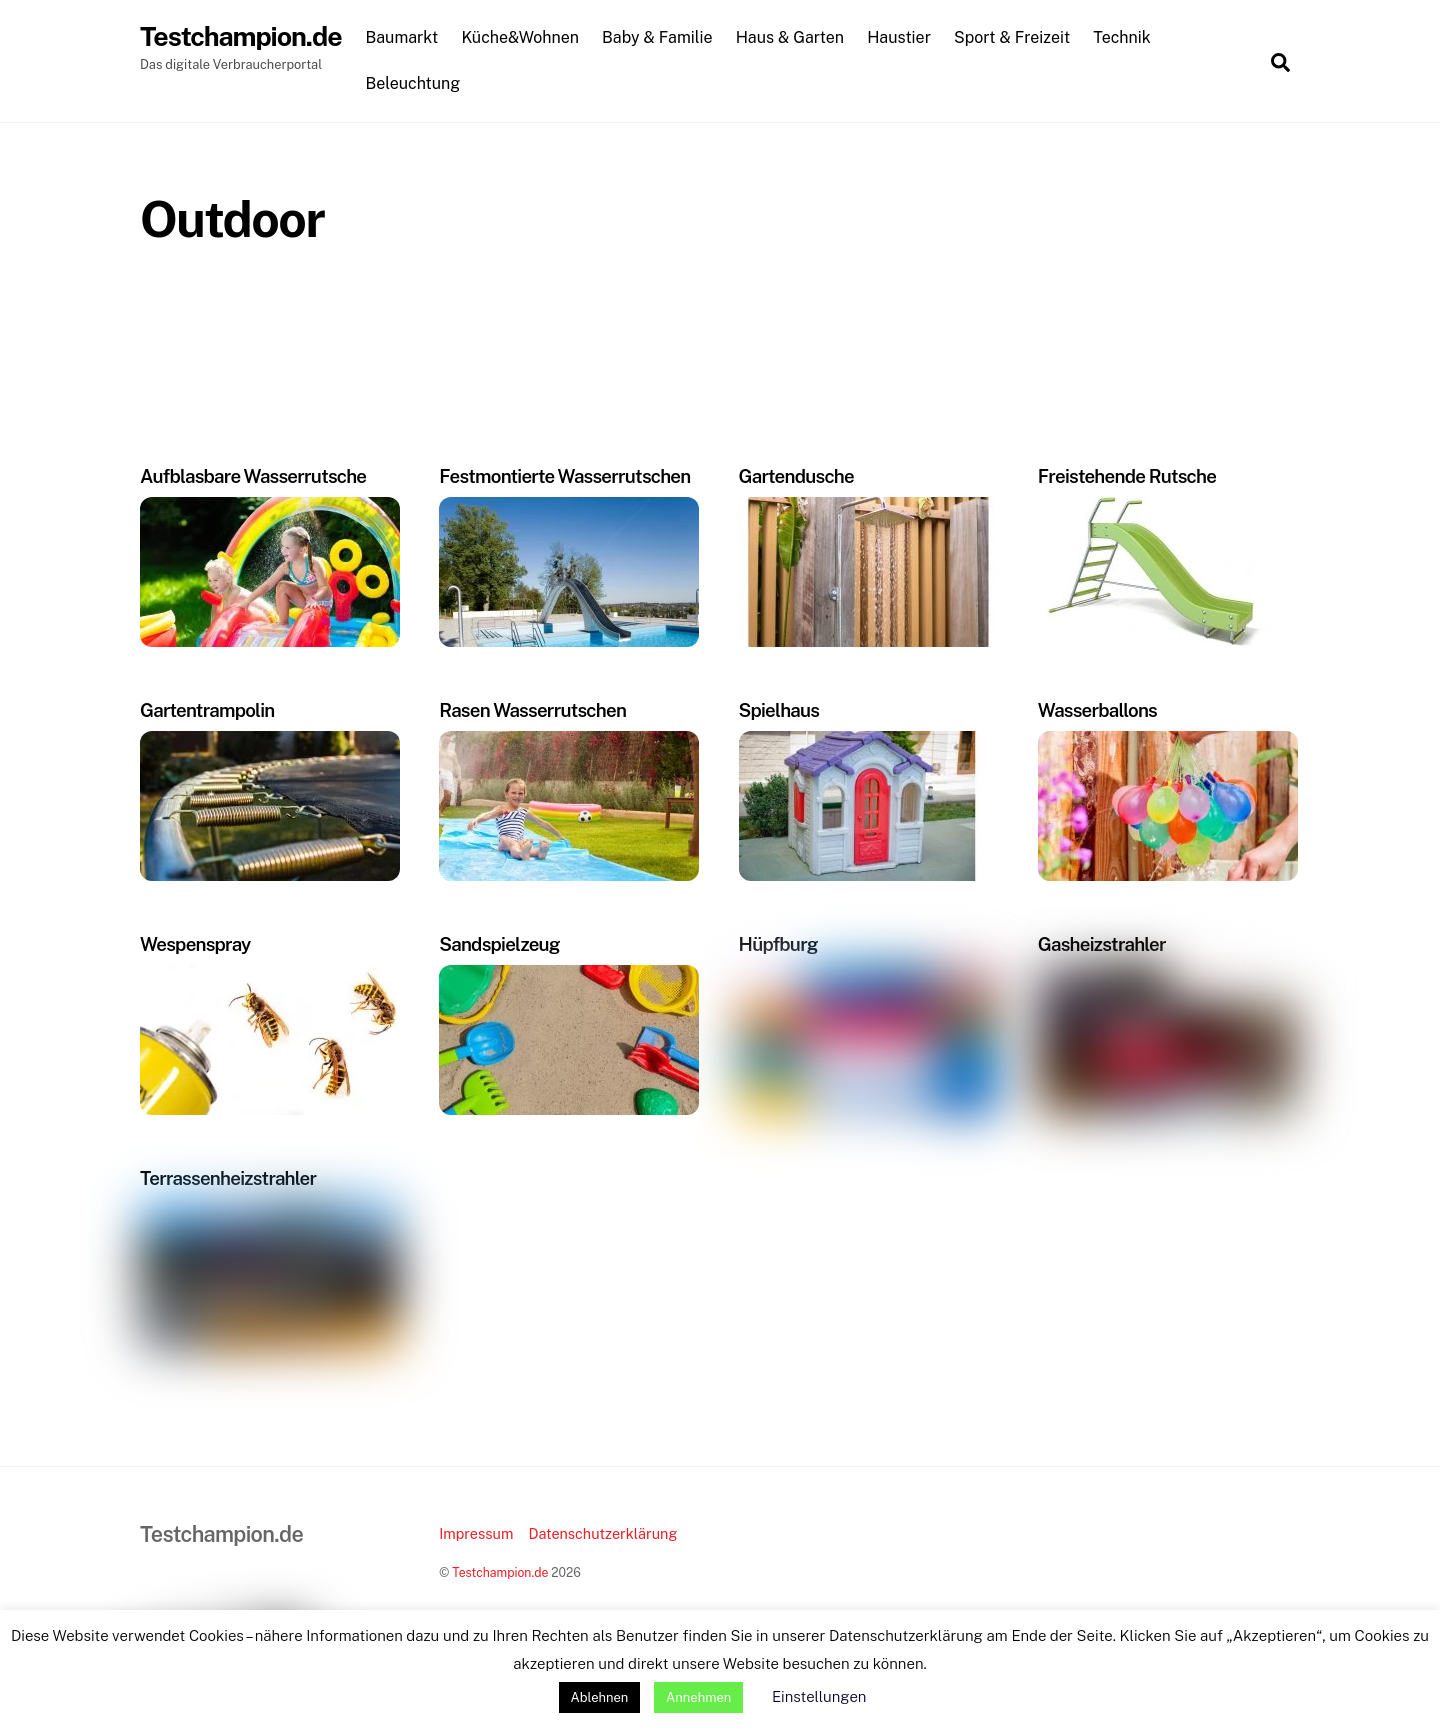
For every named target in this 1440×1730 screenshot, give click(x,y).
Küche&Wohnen (524, 38)
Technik (1126, 38)
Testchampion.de (500, 1573)
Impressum (476, 1534)
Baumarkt (405, 38)
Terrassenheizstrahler (228, 1179)
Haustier (903, 38)
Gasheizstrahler (1102, 945)
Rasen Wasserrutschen (532, 711)
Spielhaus (779, 711)
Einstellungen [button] (819, 1696)
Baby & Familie (661, 38)
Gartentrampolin (207, 711)
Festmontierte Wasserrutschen (564, 477)
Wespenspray (195, 945)
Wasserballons (1097, 711)
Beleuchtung (416, 83)
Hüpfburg (778, 945)
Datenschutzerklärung (602, 1534)
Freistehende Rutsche (1127, 477)
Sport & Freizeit (1016, 38)
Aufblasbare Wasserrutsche (253, 477)
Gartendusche (796, 477)
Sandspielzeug (499, 945)
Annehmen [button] (698, 1697)
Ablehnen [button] (600, 1697)
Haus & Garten (794, 38)
